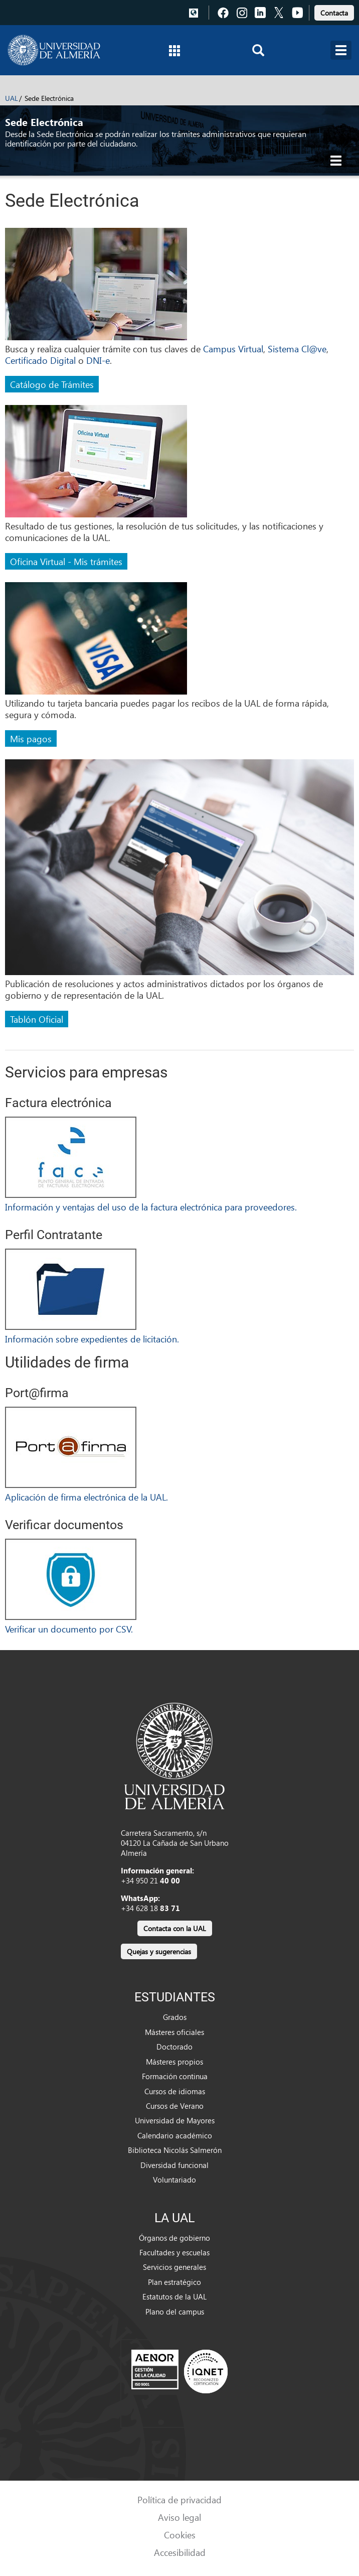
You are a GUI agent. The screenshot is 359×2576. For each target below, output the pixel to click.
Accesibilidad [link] (180, 2552)
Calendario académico (174, 2135)
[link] (334, 11)
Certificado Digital (40, 360)
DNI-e (98, 360)
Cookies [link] (180, 2534)
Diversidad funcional (174, 2165)
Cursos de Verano (175, 2106)
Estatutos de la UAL (174, 2296)
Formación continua (175, 2076)
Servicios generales (174, 2267)
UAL (11, 98)
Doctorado (174, 2047)
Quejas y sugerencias (159, 1951)
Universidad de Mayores (175, 2120)
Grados (175, 2017)
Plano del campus (174, 2312)
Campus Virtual (233, 348)
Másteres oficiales (174, 2032)
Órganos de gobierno (174, 2238)
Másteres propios (174, 2062)
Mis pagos (31, 738)
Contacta (334, 13)
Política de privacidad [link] (179, 2499)
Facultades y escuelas (174, 2252)
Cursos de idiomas (174, 2091)
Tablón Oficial (36, 1019)
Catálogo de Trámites (52, 384)
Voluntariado (174, 2180)
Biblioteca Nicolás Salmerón (175, 2150)
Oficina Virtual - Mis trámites (66, 561)
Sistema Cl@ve (297, 348)
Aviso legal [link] (179, 2517)
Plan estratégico (174, 2282)
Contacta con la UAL (174, 1928)
